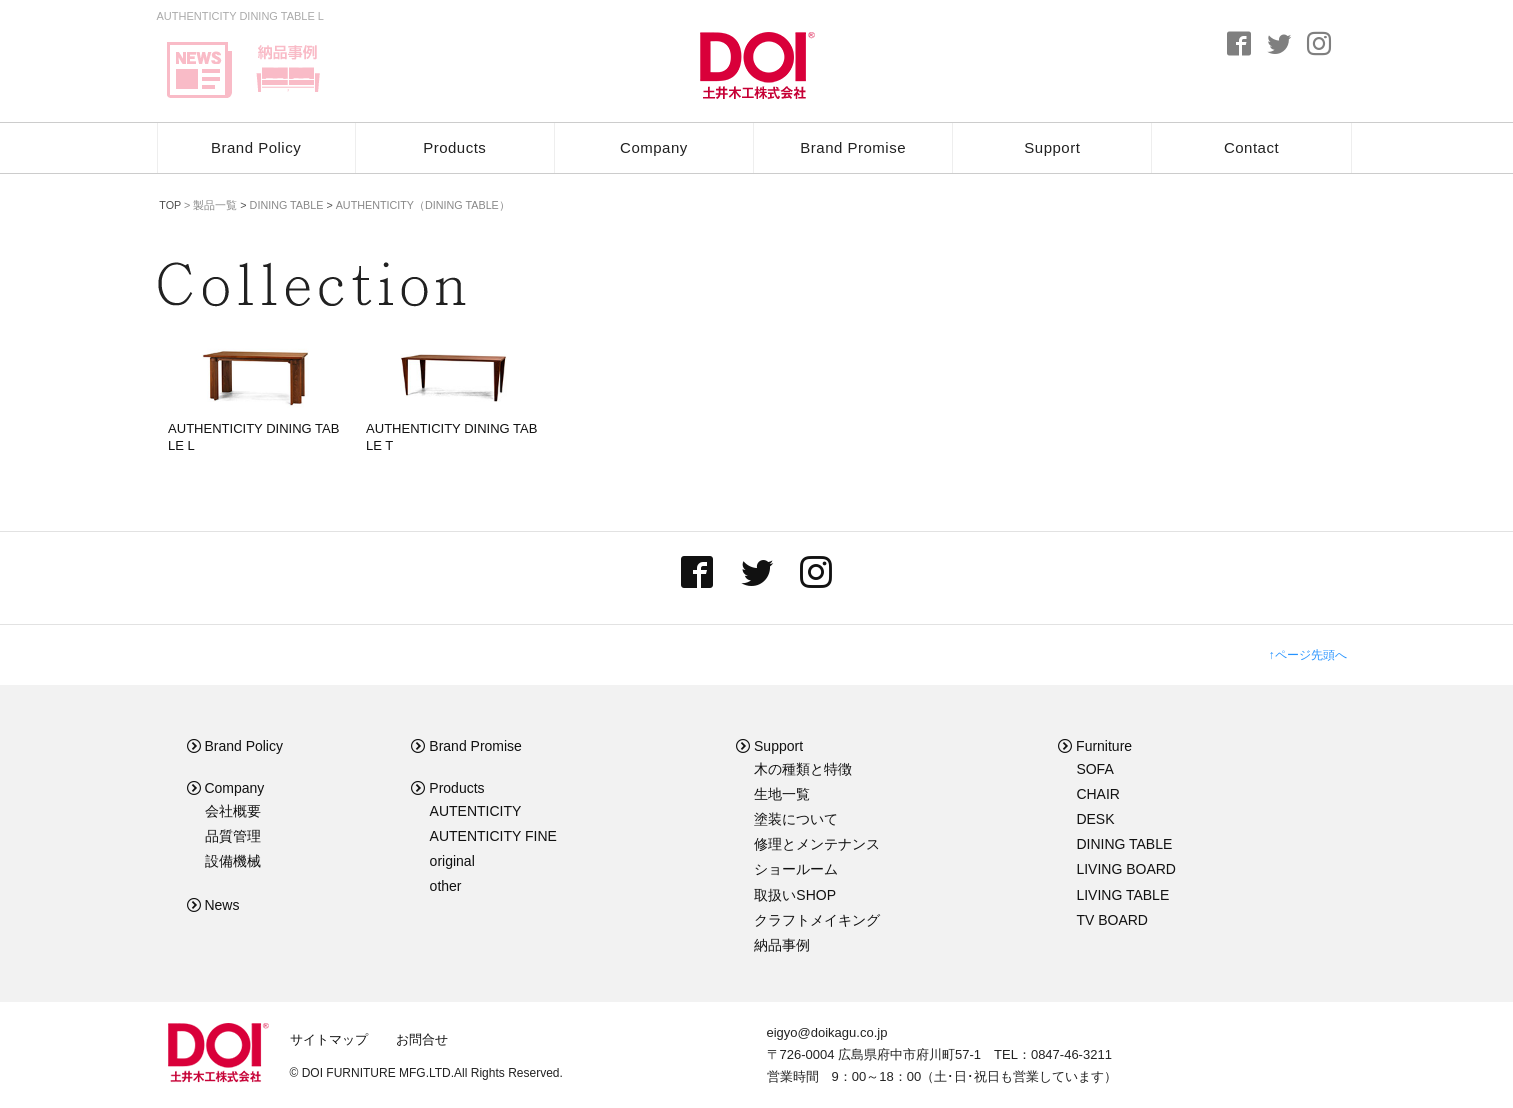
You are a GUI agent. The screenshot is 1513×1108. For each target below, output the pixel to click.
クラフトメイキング (817, 920)
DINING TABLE (1124, 844)
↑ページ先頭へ (1308, 655)
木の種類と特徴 (803, 769)
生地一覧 (782, 794)
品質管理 (233, 836)
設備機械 (233, 861)
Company (654, 147)
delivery (287, 70)
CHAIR (1098, 794)
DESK (1095, 819)
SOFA (1094, 769)
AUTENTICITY (476, 811)
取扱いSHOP (795, 895)
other (446, 886)
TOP (169, 205)
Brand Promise (853, 147)
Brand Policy (256, 147)
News (213, 905)
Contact (1251, 147)
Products (454, 147)
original (452, 861)
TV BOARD (1112, 920)
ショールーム (796, 869)
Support (1052, 147)
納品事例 (782, 945)
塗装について (796, 819)
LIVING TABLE (1122, 895)
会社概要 (233, 811)
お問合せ (422, 1039)
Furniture (1095, 746)
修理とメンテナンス (817, 844)
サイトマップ (329, 1039)
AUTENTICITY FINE (493, 836)
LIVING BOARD (1126, 869)
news (199, 70)
